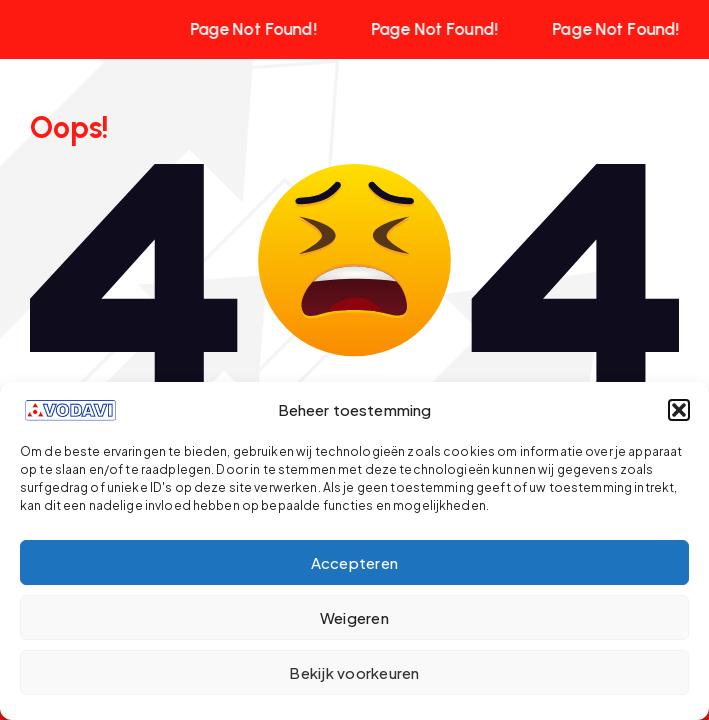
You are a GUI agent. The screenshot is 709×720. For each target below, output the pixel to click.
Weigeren (354, 617)
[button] (679, 410)
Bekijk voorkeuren (354, 672)
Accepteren (355, 562)
